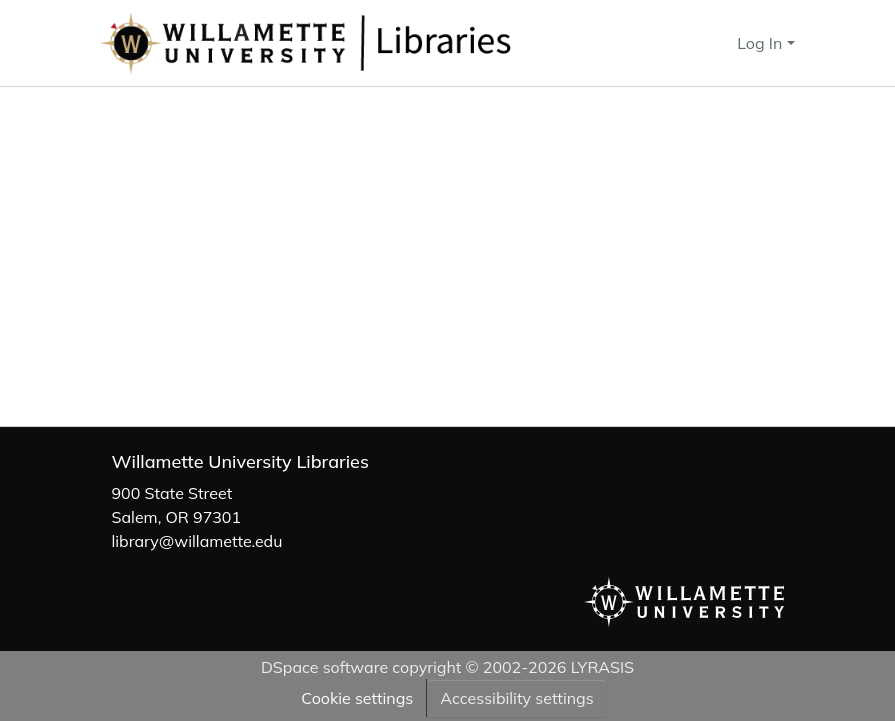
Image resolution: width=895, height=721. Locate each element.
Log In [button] (761, 43)
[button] (372, 43)
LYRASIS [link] (602, 667)
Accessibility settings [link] (516, 698)
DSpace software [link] (324, 667)
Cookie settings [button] (357, 698)
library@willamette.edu (197, 541)
